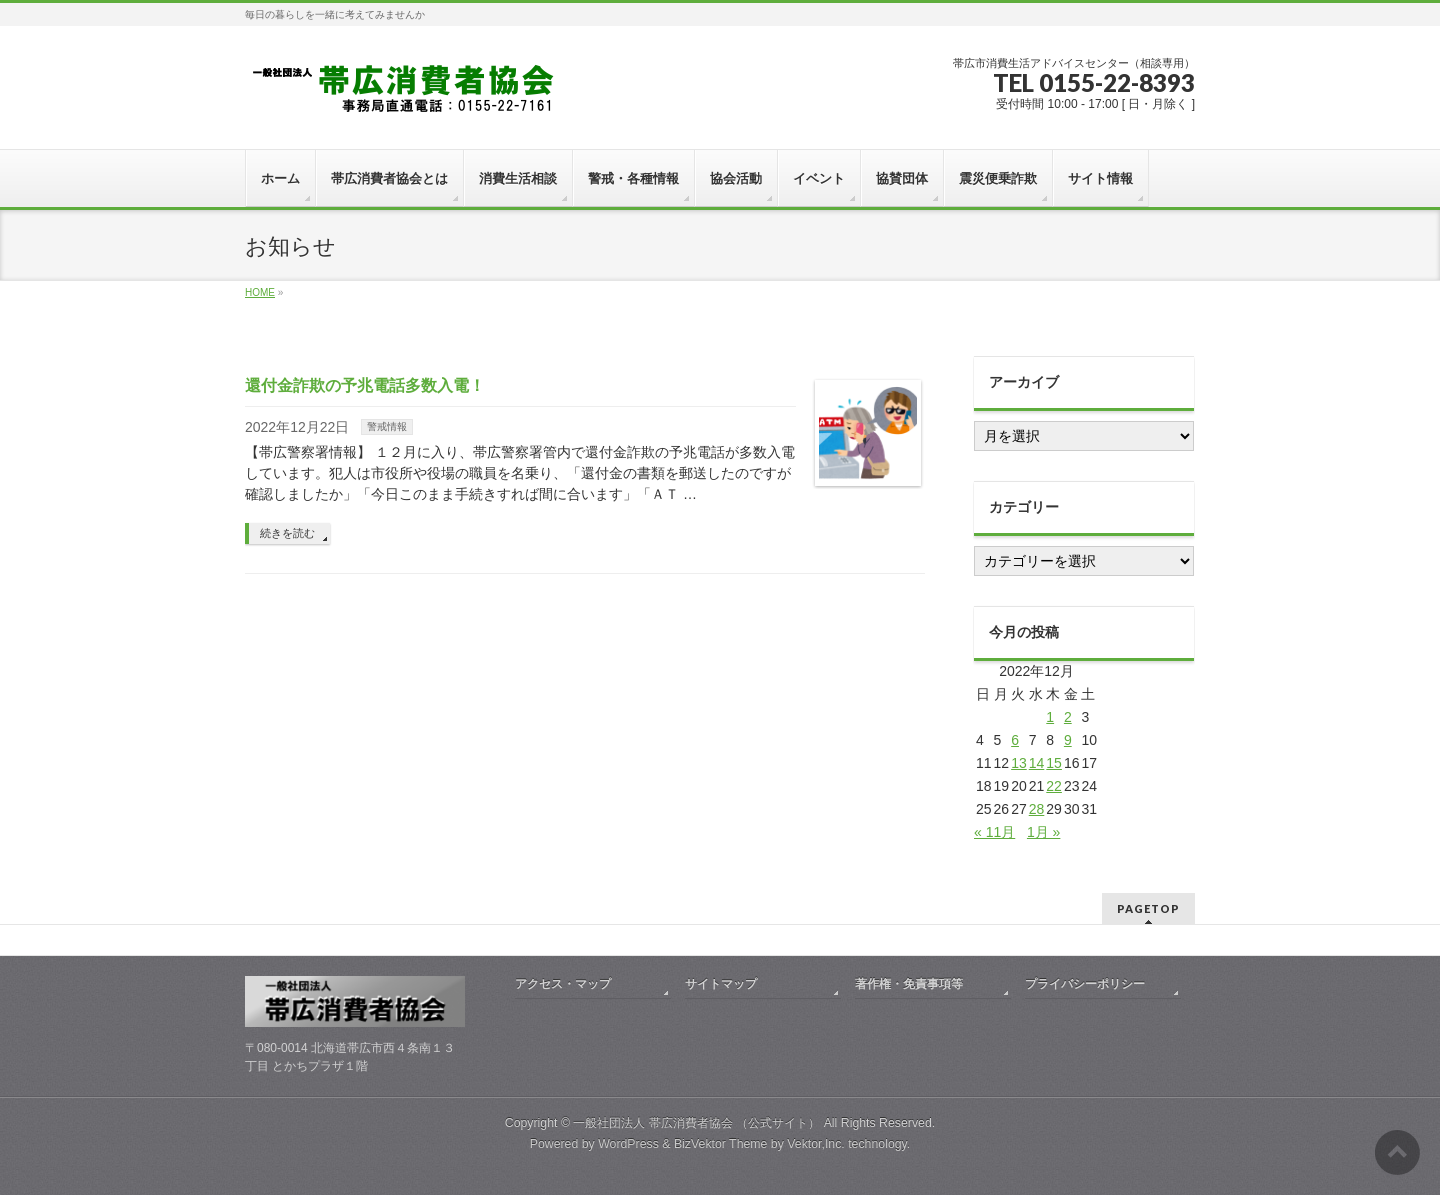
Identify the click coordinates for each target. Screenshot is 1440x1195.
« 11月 (994, 832)
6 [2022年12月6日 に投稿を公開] (1015, 740)
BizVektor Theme (721, 1144)
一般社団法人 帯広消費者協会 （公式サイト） (696, 1123)
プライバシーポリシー (1085, 984)
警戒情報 (387, 426)
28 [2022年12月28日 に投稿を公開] (1037, 809)
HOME (260, 292)
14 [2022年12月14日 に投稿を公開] (1037, 763)
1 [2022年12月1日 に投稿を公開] (1050, 717)
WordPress (628, 1144)
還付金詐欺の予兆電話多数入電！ (365, 385)
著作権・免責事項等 (909, 984)
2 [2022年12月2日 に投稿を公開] (1068, 717)
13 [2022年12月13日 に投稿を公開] (1019, 763)
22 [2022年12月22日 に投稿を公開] (1054, 786)
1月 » (1043, 832)
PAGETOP (1148, 908)
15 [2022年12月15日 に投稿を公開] (1054, 763)
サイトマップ (721, 984)
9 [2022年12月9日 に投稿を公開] (1068, 740)
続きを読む (287, 533)
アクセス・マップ (563, 984)
